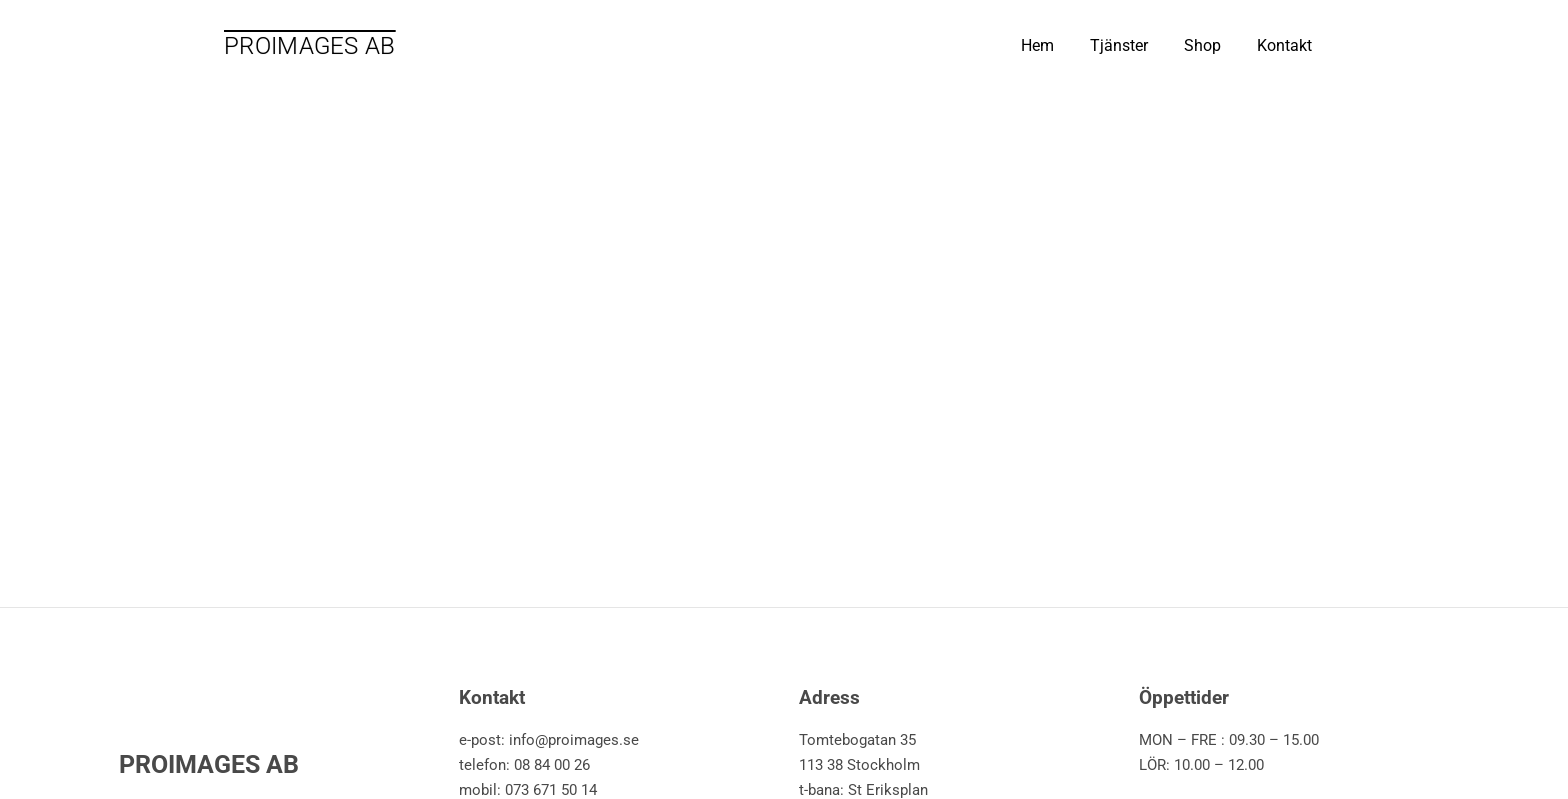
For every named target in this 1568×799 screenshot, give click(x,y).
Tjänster (1119, 45)
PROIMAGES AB (310, 46)
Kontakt (1284, 45)
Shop (1202, 45)
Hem (1037, 45)
